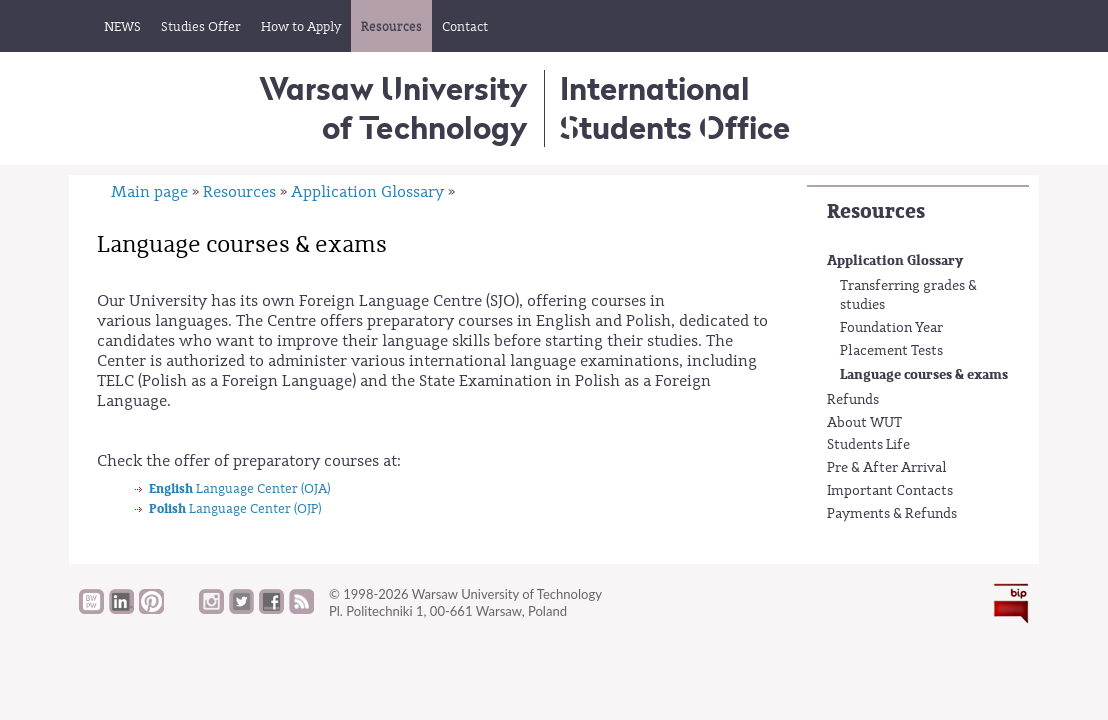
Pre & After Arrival (887, 468)
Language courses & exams (924, 374)
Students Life (868, 445)
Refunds (853, 400)
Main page (149, 192)
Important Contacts (890, 491)
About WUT (864, 423)
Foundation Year (891, 328)
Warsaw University (393, 107)
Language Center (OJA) (239, 488)
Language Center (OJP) (235, 508)
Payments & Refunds (892, 514)
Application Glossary (895, 260)
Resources (876, 211)
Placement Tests (891, 351)
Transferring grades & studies (908, 296)
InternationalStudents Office (675, 107)
